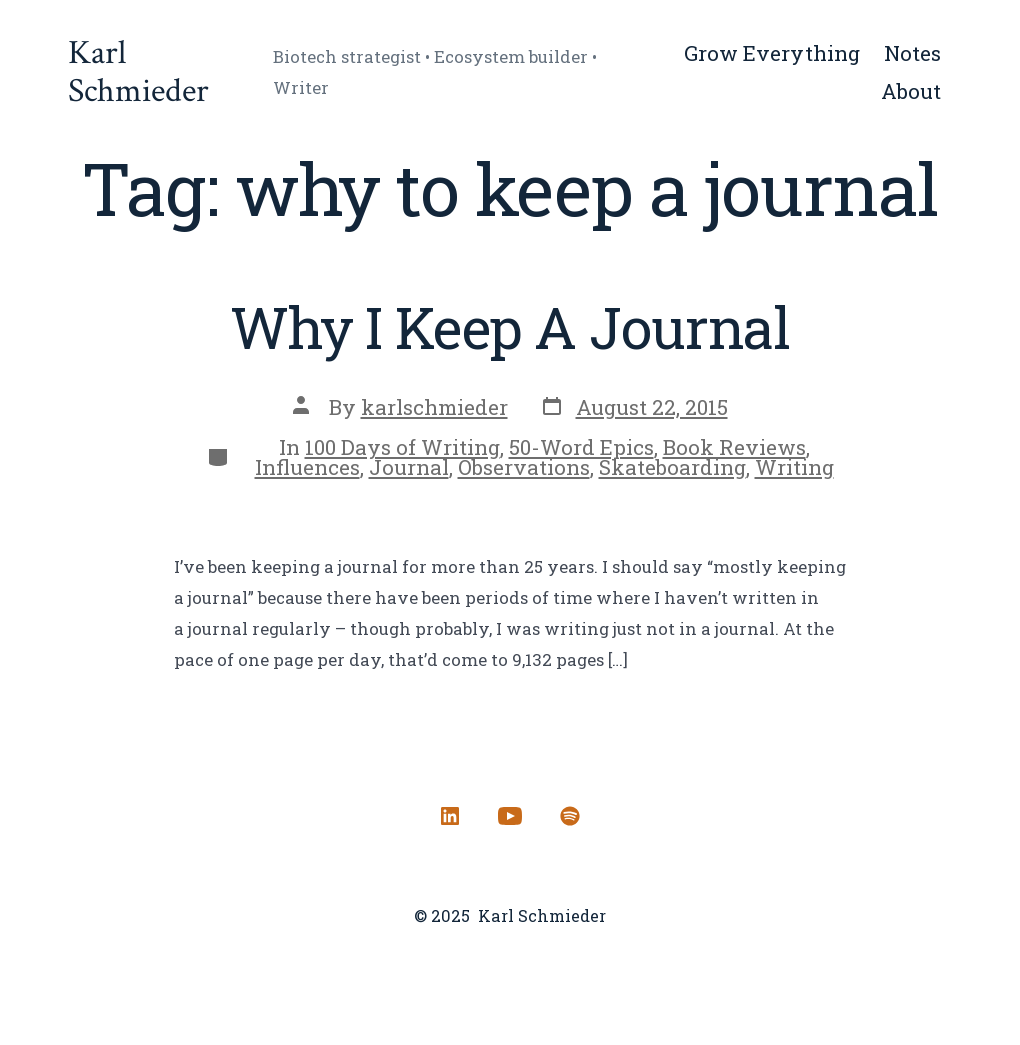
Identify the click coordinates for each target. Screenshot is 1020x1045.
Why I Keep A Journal (510, 327)
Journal (409, 467)
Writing (794, 467)
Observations (524, 467)
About (911, 91)
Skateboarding (672, 467)
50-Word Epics (581, 447)
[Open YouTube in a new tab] (510, 816)
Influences (307, 467)
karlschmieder (434, 407)
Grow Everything (772, 53)
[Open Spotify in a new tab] (570, 816)
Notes (912, 53)
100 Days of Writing (402, 447)
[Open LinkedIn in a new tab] (450, 816)
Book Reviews (734, 447)
